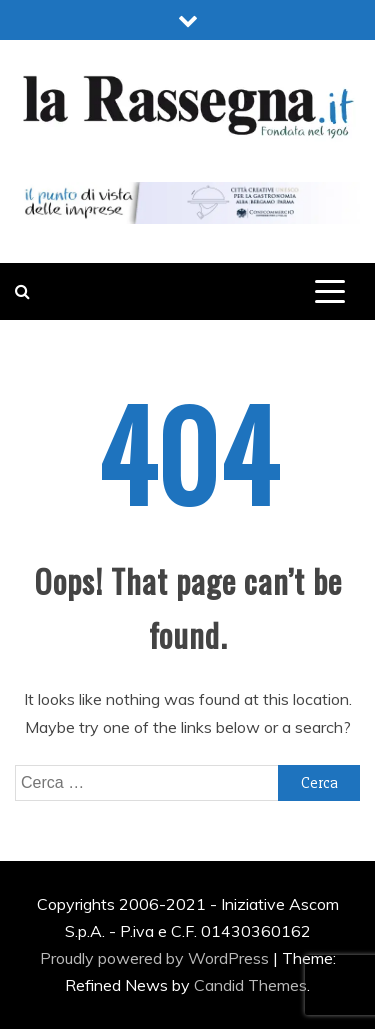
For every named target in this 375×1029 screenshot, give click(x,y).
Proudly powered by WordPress (156, 958)
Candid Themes (250, 985)
